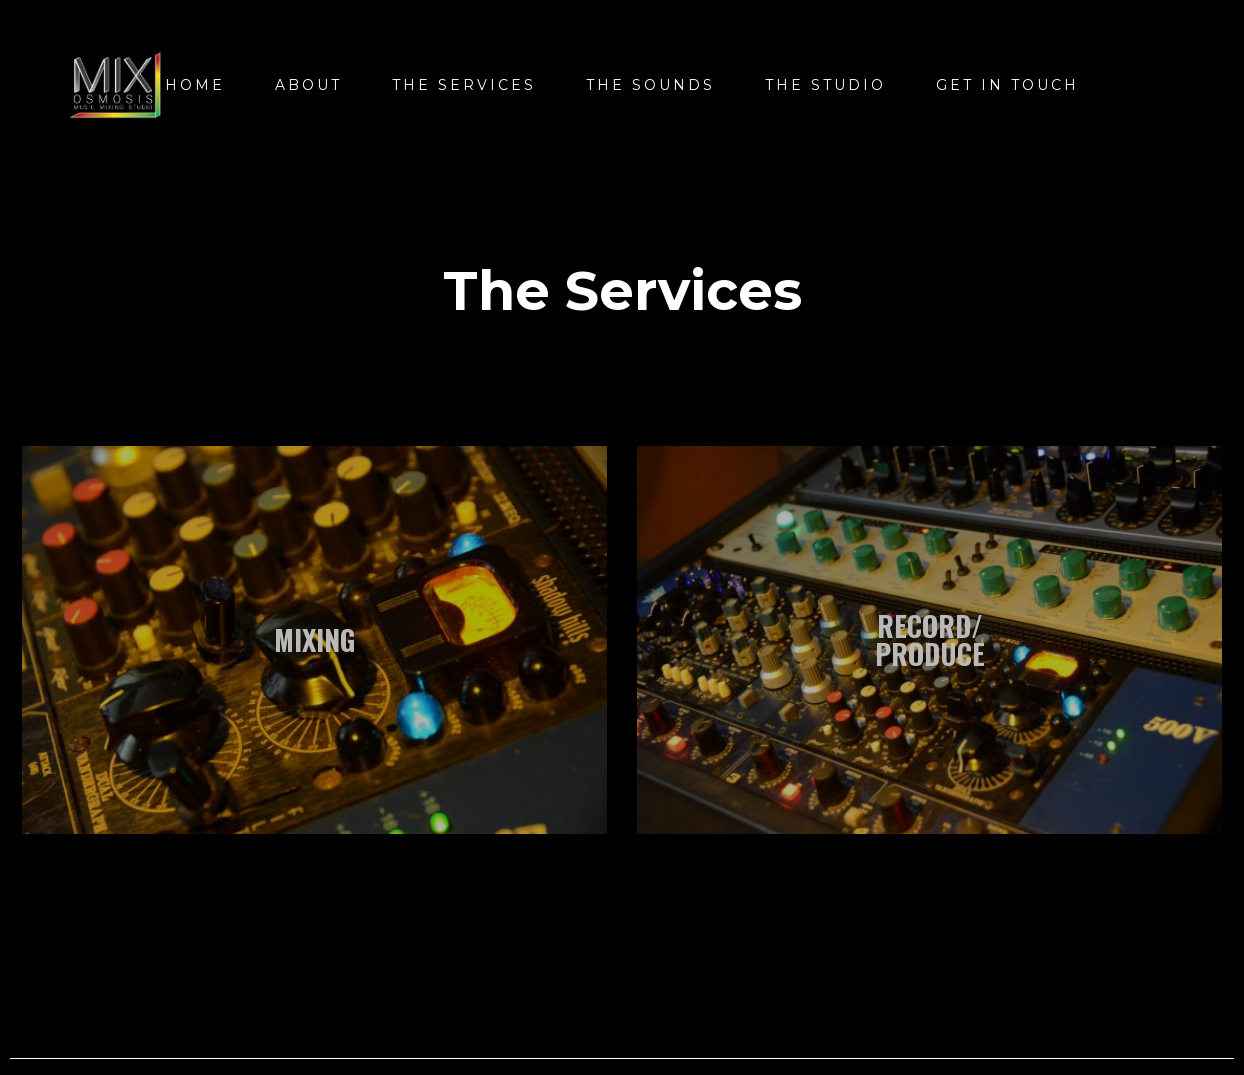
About (308, 85)
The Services (464, 85)
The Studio (825, 85)
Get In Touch (1007, 85)
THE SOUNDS (650, 85)
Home (195, 85)
